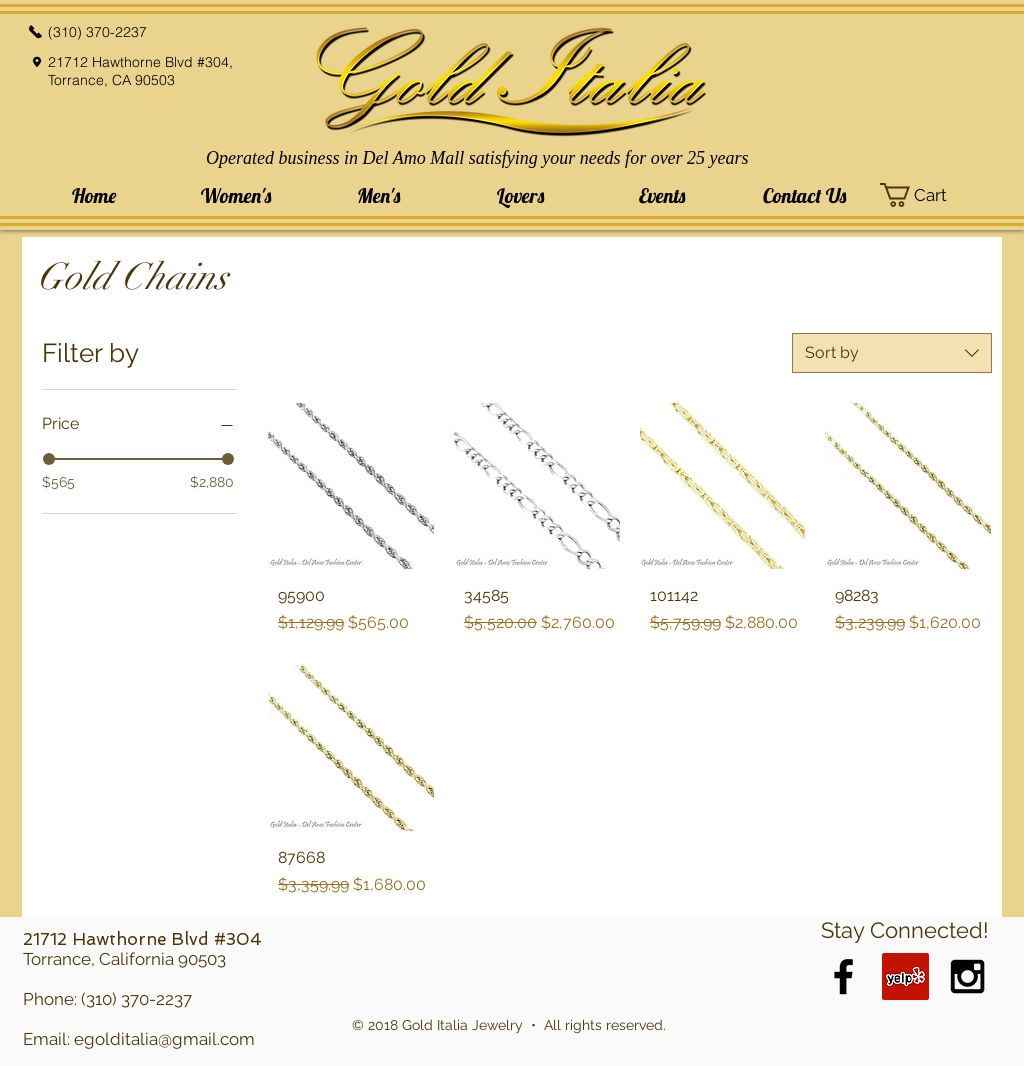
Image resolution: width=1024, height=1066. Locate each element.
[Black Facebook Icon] (843, 976)
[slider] (49, 459)
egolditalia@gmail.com (164, 1039)
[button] (236, 195)
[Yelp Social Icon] (905, 976)
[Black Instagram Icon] (967, 976)
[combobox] (892, 353)
